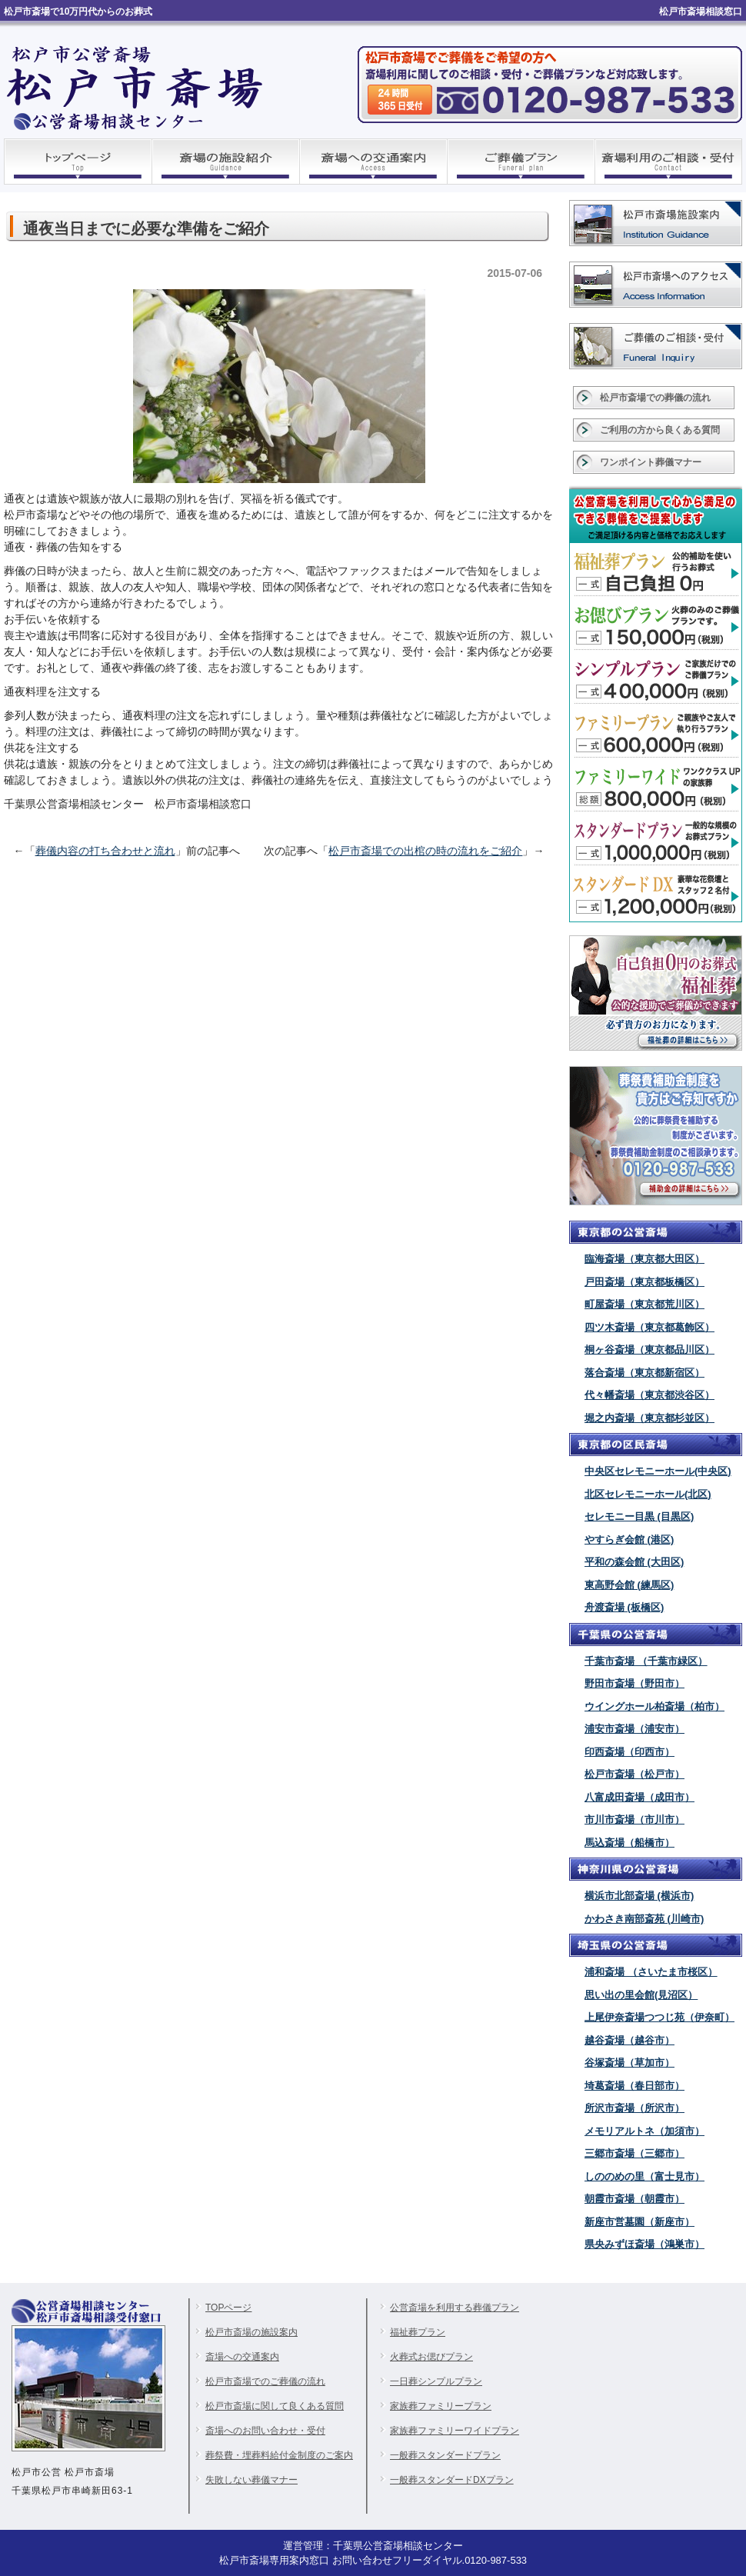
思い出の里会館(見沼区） (641, 1995)
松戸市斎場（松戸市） (634, 1774)
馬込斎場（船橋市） (629, 1842)
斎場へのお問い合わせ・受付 (265, 2430)
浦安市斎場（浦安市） (634, 1729)
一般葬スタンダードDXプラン (452, 2479)
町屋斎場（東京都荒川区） (644, 1304)
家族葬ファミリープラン (440, 2406)
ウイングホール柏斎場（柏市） (654, 1706)
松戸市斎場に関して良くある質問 (274, 2406)
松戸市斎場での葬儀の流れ (655, 397)
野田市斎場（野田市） (634, 1683)
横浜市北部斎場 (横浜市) (639, 1895)
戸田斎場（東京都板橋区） (644, 1282)
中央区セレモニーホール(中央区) (657, 1471)
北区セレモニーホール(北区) (647, 1494)
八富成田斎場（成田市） (639, 1797)
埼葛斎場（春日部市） (634, 2085)
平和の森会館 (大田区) (634, 1562)
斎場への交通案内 (242, 2356)
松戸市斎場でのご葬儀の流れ (265, 2381)
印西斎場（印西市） (629, 1752)
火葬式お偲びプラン (431, 2356)
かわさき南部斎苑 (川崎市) (644, 1919)
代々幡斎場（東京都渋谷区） (649, 1395)
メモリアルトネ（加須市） (644, 2131)
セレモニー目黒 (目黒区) (639, 1516)
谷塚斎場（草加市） (629, 2062)
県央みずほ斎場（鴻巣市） (644, 2244)
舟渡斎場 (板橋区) (624, 1607)
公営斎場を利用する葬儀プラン (454, 2307)
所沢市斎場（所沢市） (634, 2108)
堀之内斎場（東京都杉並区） (649, 1418)
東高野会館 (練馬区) (629, 1585)
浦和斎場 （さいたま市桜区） (651, 1972)
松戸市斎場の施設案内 (251, 2332)
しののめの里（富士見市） (644, 2176)
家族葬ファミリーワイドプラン (454, 2430)
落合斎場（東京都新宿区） (644, 1372)
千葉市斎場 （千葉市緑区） (646, 1661)
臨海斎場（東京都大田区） (644, 1259)
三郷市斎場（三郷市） (634, 2153)
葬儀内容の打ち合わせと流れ (105, 851)
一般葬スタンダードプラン (445, 2455)
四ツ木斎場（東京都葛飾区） (649, 1327)
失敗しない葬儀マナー (251, 2479)
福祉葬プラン (417, 2332)
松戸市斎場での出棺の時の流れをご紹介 (425, 851)
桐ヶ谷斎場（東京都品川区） (649, 1349)
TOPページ (228, 2307)
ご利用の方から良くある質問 (660, 430)
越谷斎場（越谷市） (629, 2040)
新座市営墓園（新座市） (639, 2222)
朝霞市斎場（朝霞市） (634, 2198)
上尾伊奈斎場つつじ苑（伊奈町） (659, 2017)
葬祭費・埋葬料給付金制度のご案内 (279, 2455)
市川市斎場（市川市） (634, 1819)
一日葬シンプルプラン (436, 2381)
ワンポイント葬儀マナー (650, 462)
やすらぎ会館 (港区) (629, 1539)
